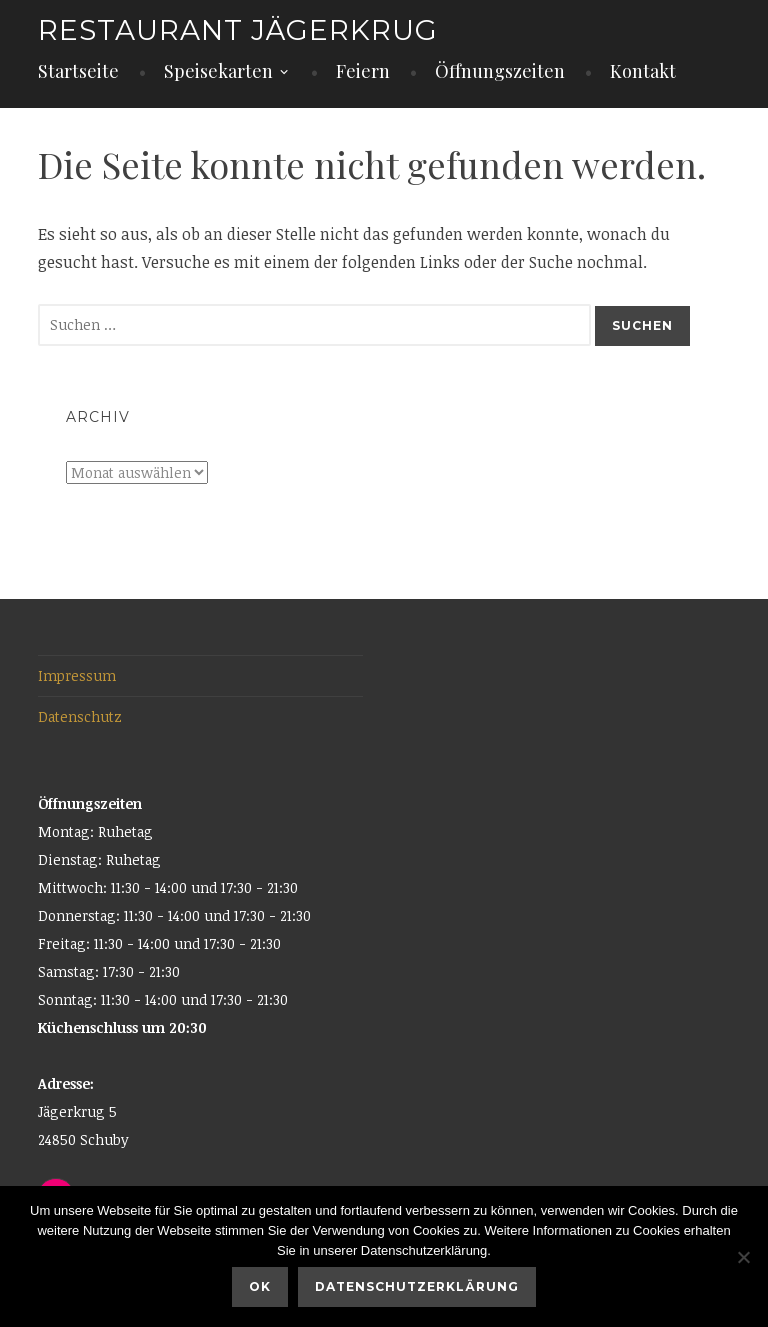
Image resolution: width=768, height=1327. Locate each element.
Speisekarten (218, 71)
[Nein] (743, 1257)
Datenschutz (80, 716)
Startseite (78, 71)
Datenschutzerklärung (417, 1286)
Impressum (77, 675)
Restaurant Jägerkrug (238, 30)
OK (260, 1286)
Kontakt (643, 71)
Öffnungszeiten (500, 71)
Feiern (363, 71)
